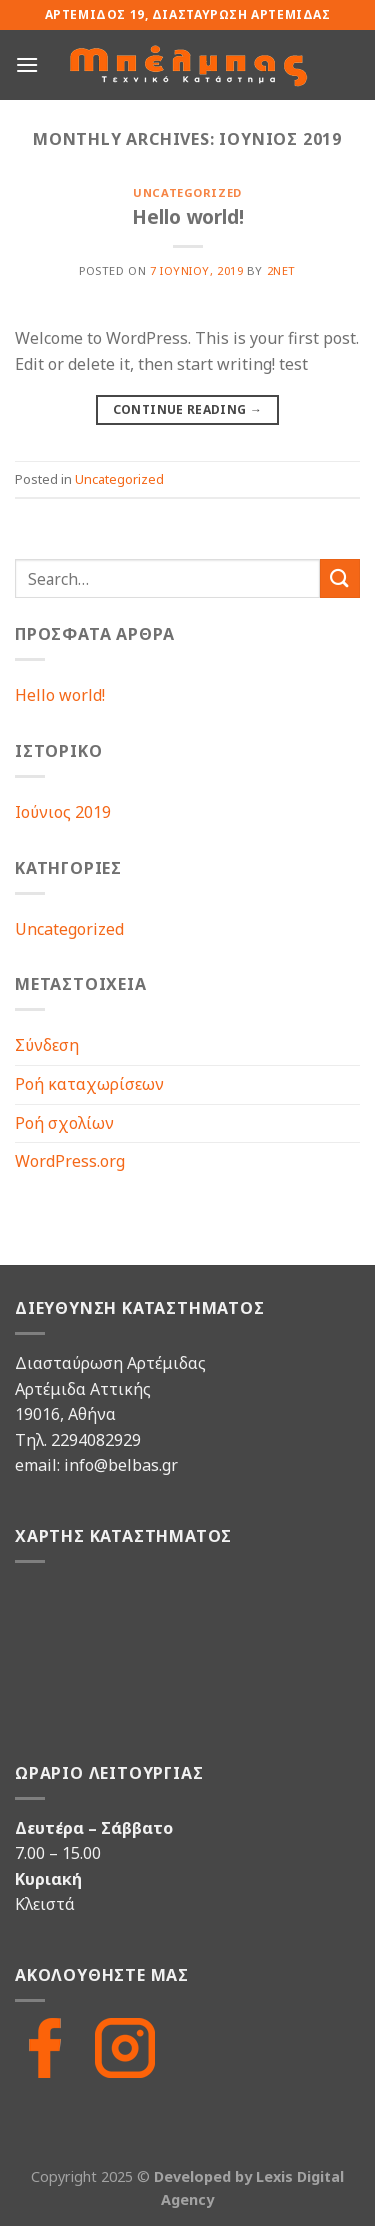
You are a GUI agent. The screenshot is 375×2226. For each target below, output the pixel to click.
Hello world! (188, 216)
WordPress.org (70, 1161)
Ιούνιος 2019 (63, 812)
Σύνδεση (47, 1045)
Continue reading (188, 409)
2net (281, 270)
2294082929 (96, 1440)
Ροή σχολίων (64, 1123)
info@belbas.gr (121, 1465)
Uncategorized (187, 192)
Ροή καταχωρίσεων (89, 1084)
